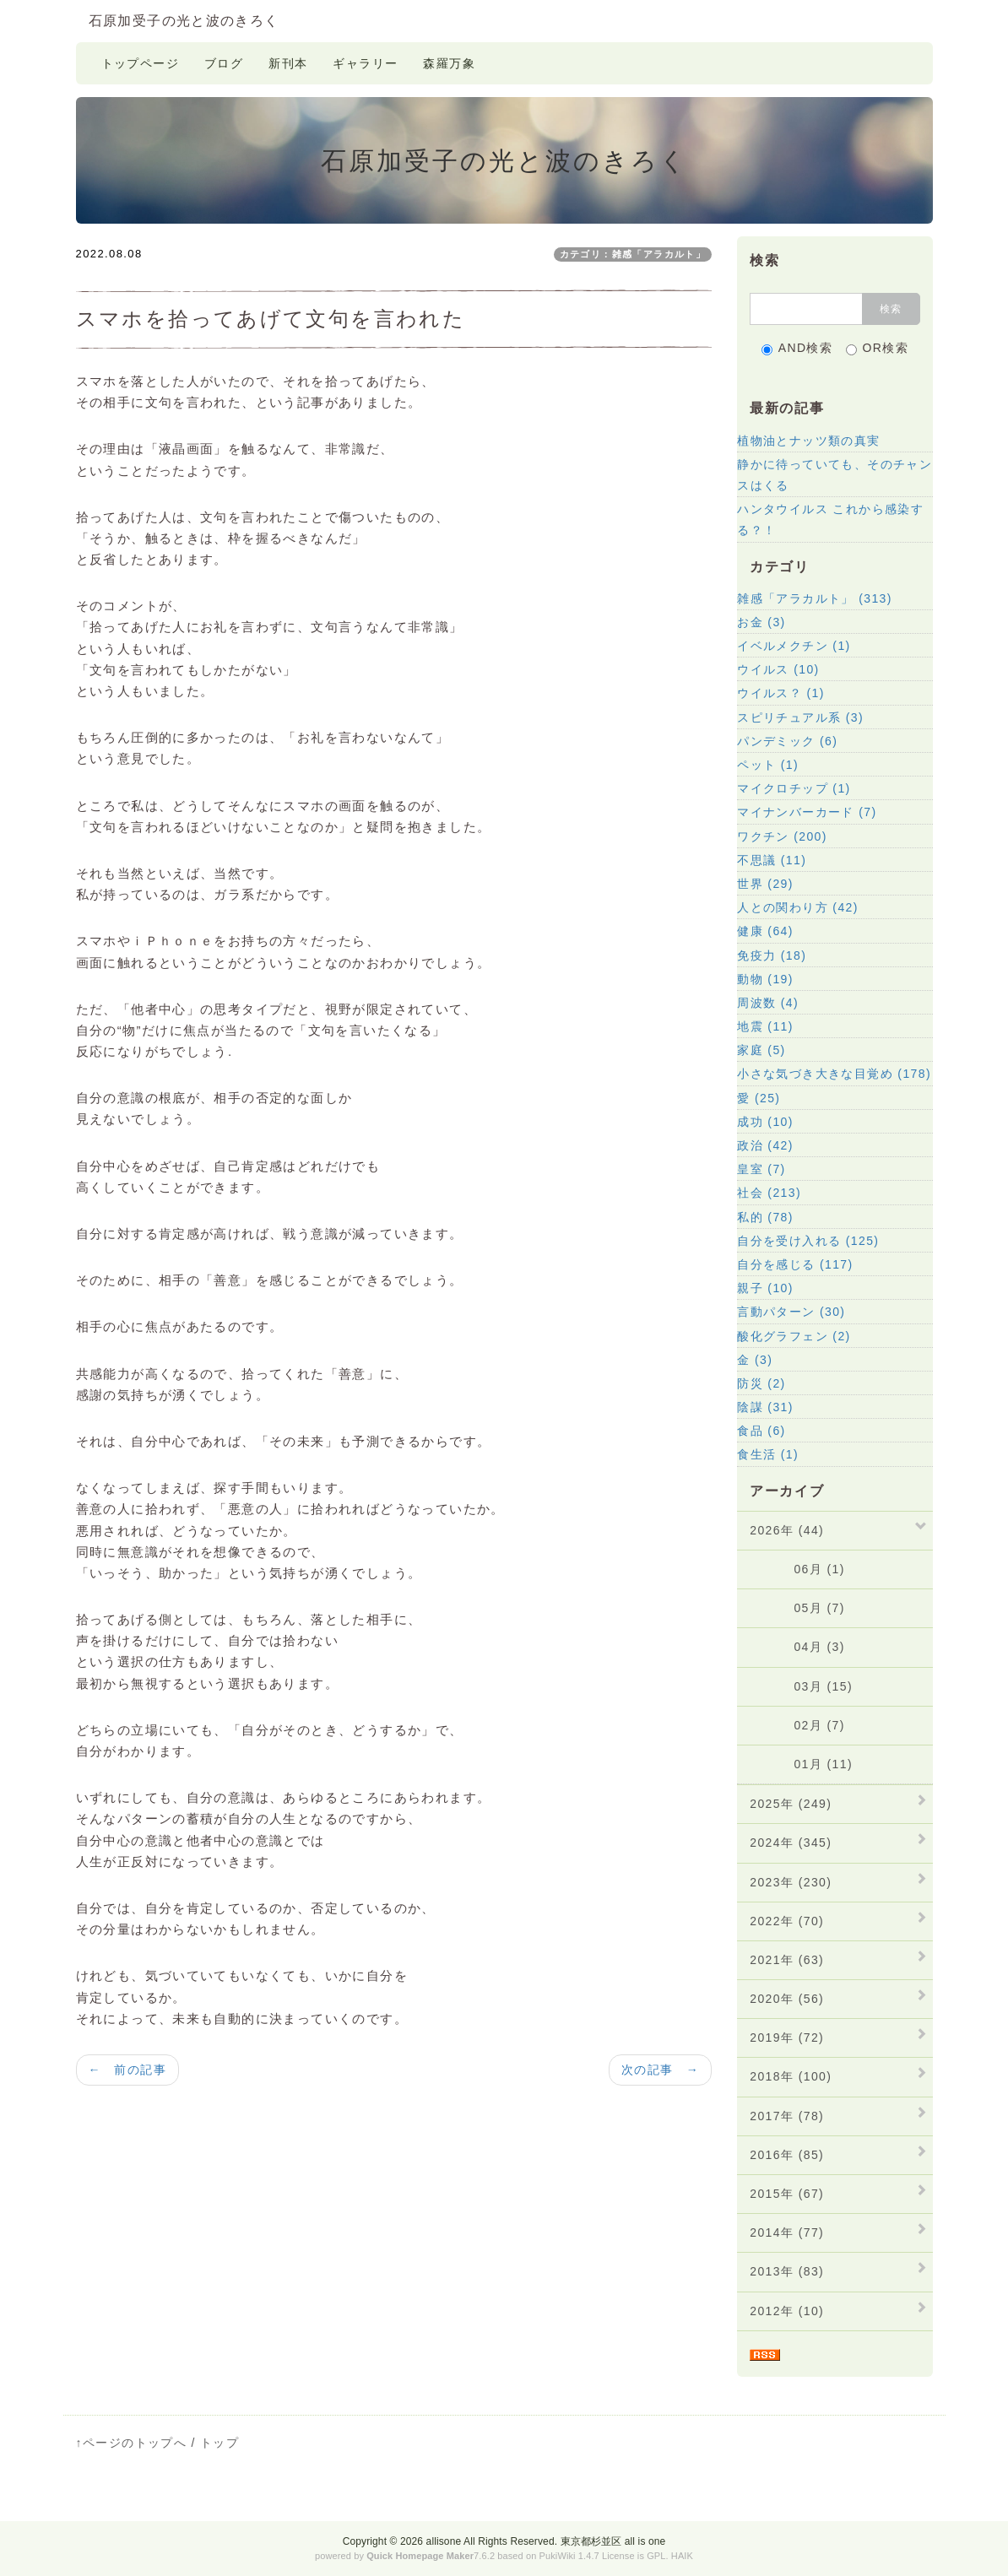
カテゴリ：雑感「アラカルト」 (633, 254)
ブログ (223, 63)
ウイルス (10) (778, 669)
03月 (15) (801, 1686)
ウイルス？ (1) (781, 693)
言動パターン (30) (791, 1311)
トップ (219, 2442)
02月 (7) (797, 1725)
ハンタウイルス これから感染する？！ (830, 519)
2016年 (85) (787, 2155)
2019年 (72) (787, 2037)
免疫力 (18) (771, 955)
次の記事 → (660, 2069)
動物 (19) (765, 979)
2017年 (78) (787, 2116)
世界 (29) (765, 883)
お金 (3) (761, 622)
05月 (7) (797, 1608)
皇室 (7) (761, 1169)
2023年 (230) (791, 1882)
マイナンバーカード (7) (806, 812)
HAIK (682, 2556)
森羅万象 (449, 63)
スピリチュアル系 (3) (800, 717)
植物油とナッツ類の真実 (808, 440)
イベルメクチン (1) (793, 645)
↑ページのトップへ (131, 2442)
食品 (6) (761, 1430)
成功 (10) (765, 1121)
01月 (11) (801, 1764)
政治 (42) (765, 1145)
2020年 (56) (787, 1998)
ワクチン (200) (782, 836)
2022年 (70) (787, 1921)
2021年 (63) (787, 1960)
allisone (444, 2541)
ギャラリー (365, 63)
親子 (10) (765, 1288)
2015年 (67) (787, 2193)
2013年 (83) (787, 2271)
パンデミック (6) (787, 741)
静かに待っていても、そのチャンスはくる (834, 474)
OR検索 (877, 348)
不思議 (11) (771, 860)
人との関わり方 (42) (798, 907)
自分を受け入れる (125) (808, 1240)
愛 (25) (758, 1098)
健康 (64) (765, 931)
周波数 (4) (768, 1002)
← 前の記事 (127, 2069)
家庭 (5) (761, 1050)
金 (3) (754, 1359)
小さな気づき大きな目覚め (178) (834, 1073)
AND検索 (797, 348)
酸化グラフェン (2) (793, 1336)
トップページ (140, 63)
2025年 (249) (791, 1803)
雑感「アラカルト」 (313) (814, 598)
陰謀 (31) (765, 1407)
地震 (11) (765, 1026)
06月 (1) (797, 1569)
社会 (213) (769, 1192)
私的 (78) (765, 1217)
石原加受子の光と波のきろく (184, 21)
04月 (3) (797, 1646)
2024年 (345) (791, 1842)
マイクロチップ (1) (793, 788)
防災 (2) (761, 1383)
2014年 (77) (787, 2232)
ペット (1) (768, 764)
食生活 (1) (768, 1454)
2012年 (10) (787, 2311)
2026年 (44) (787, 1530)
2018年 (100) (791, 2076)
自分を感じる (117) (795, 1264)
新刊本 (287, 63)
